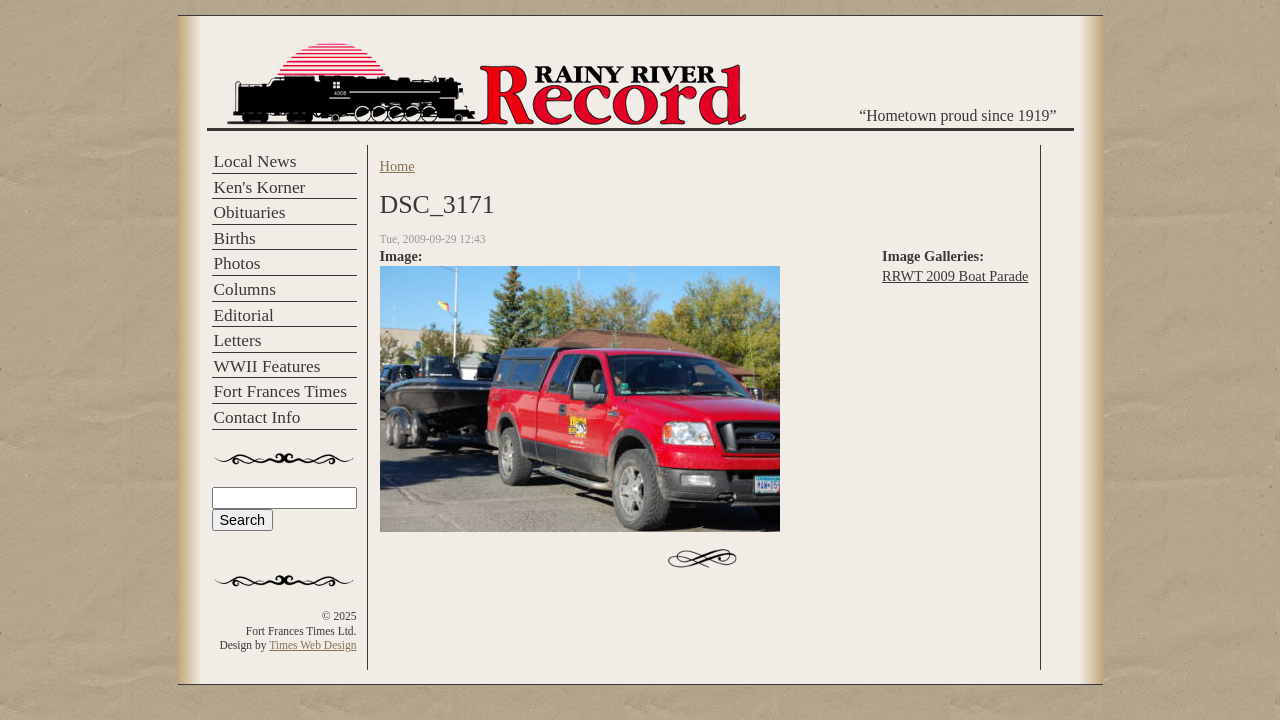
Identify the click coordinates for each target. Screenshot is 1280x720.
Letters (238, 340)
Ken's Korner (260, 187)
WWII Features (267, 366)
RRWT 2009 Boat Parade (955, 276)
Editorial (244, 315)
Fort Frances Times (280, 391)
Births (235, 238)
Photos (237, 263)
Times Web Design (312, 645)
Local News (255, 161)
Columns (245, 289)
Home (397, 166)
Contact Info (257, 417)
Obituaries (250, 212)
